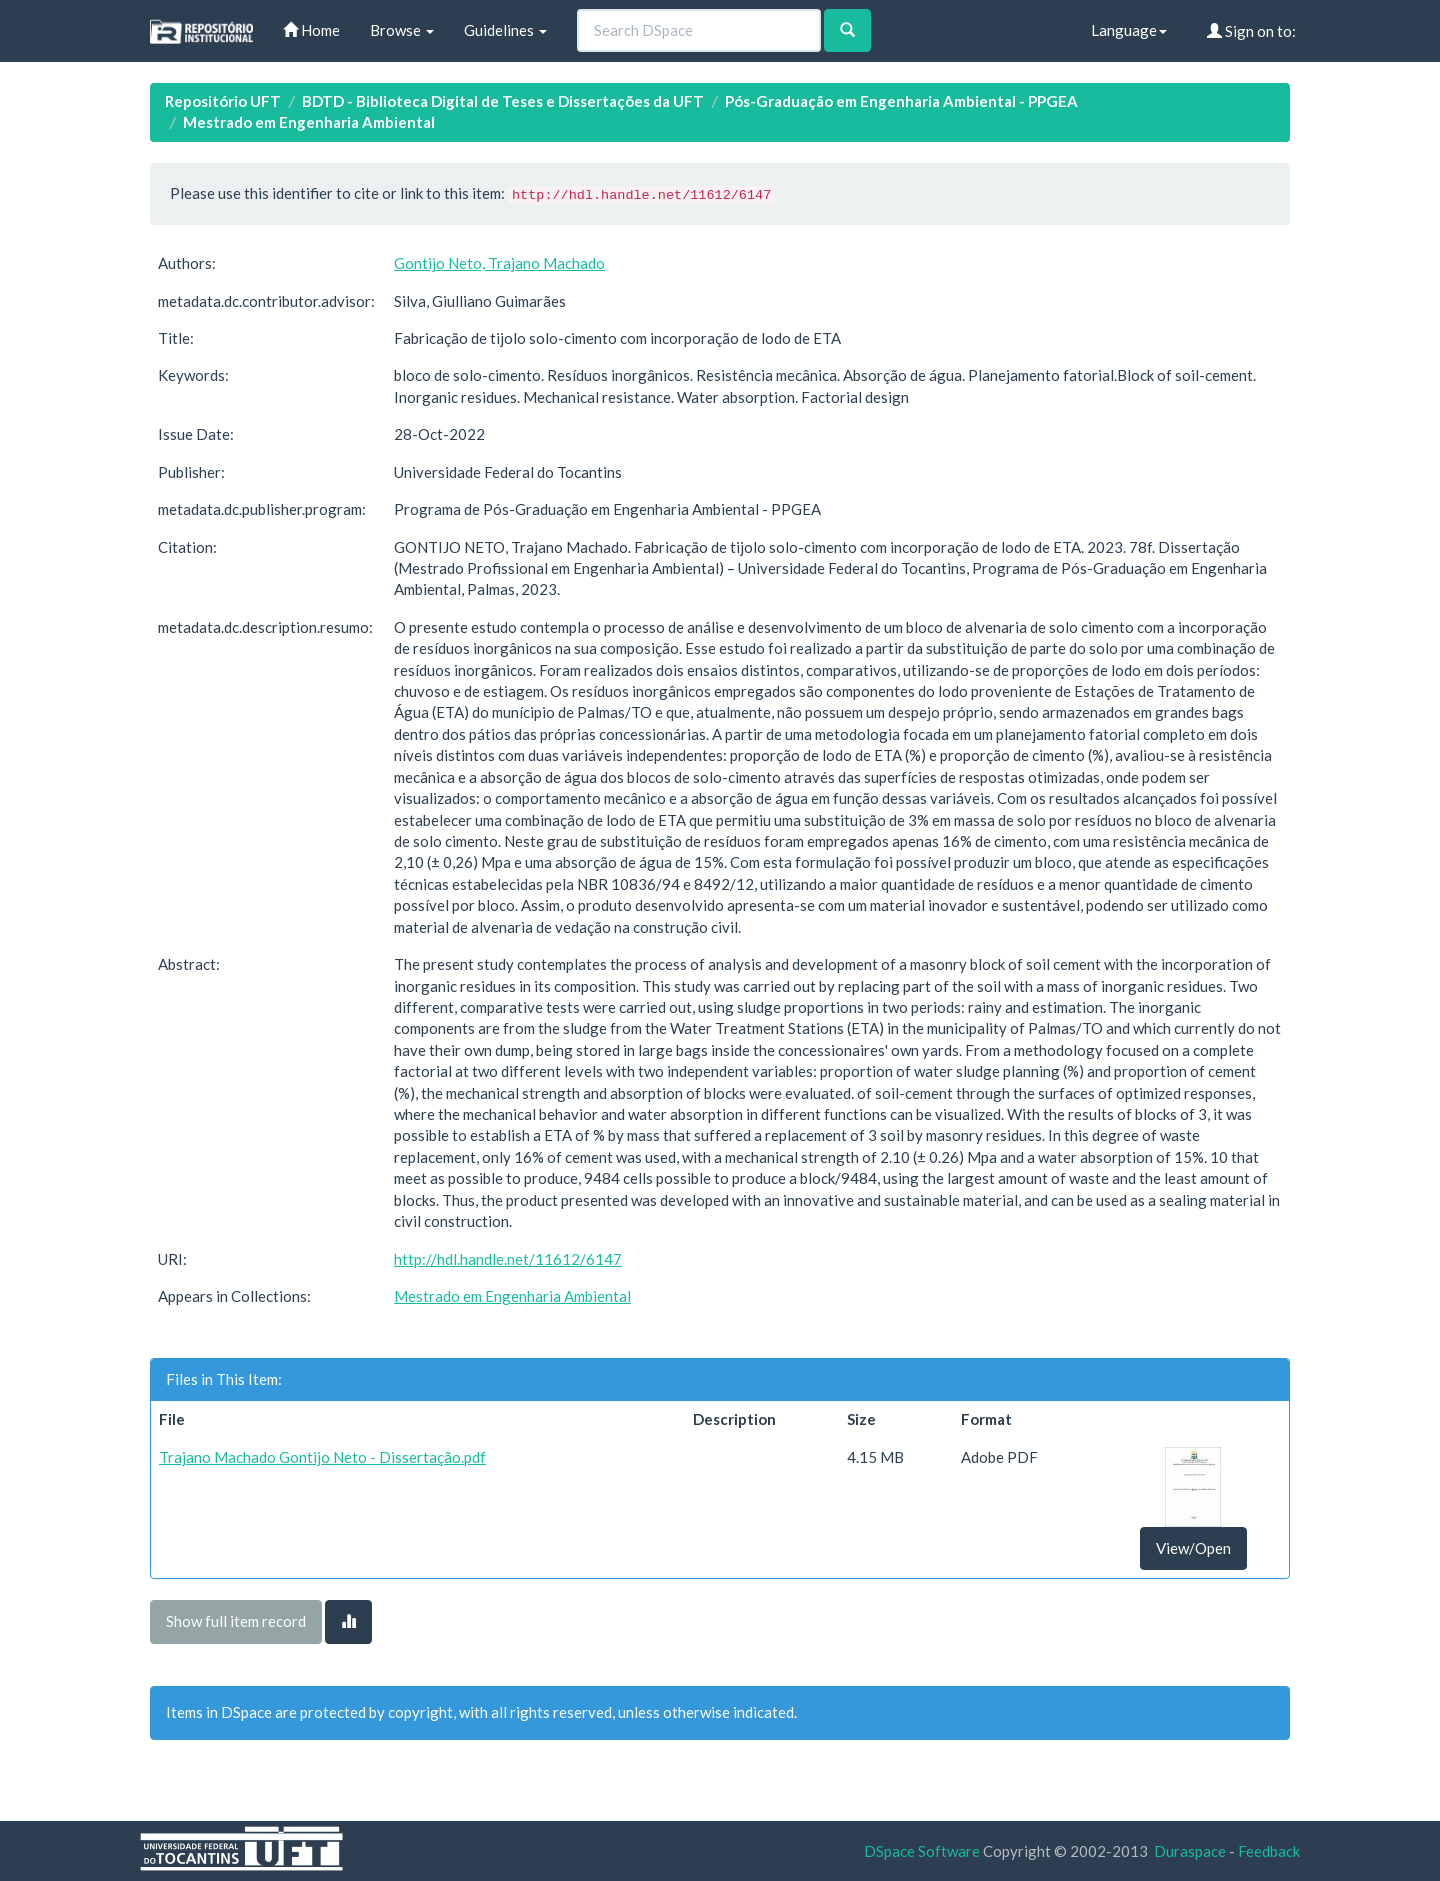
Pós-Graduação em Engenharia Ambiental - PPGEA (901, 101)
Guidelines (505, 30)
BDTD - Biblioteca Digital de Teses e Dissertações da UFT (503, 101)
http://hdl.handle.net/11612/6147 (508, 1259)
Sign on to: (1251, 31)
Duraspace (1190, 1851)
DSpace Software (922, 1851)
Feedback (1269, 1851)
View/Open (1193, 1548)
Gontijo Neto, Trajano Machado (499, 263)
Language (1129, 30)
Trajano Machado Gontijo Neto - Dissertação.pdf (322, 1457)
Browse (402, 30)
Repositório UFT (223, 101)
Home (311, 30)
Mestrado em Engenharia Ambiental (309, 122)
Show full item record (236, 1621)
